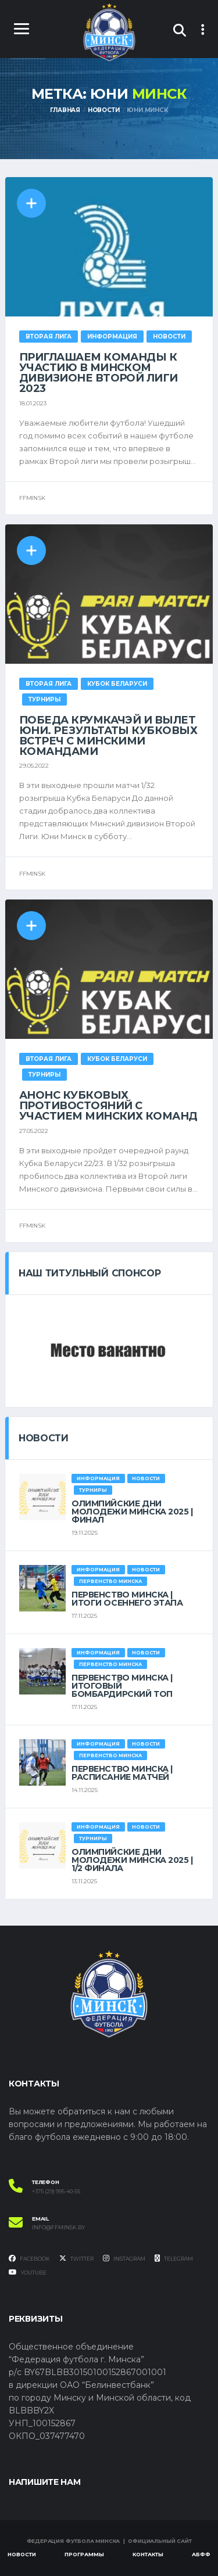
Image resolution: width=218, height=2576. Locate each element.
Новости (22, 2554)
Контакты (148, 2554)
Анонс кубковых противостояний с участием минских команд (108, 1105)
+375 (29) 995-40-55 (56, 2191)
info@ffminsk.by (58, 2227)
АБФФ (201, 2554)
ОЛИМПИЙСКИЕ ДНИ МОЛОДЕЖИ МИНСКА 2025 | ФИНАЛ (132, 1511)
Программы (84, 2554)
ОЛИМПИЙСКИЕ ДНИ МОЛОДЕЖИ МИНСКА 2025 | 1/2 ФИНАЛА (132, 1860)
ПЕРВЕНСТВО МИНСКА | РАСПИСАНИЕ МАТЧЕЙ (122, 1773)
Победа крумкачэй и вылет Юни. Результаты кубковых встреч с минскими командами (108, 736)
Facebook (29, 2258)
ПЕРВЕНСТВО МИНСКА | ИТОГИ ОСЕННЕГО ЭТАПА (127, 1598)
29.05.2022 (34, 765)
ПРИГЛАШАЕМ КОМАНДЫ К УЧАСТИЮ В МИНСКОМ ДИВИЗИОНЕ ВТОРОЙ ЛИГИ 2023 (98, 373)
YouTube (28, 2272)
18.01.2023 (33, 403)
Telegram (174, 2258)
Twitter (76, 2258)
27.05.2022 (33, 1131)
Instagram (124, 2258)
